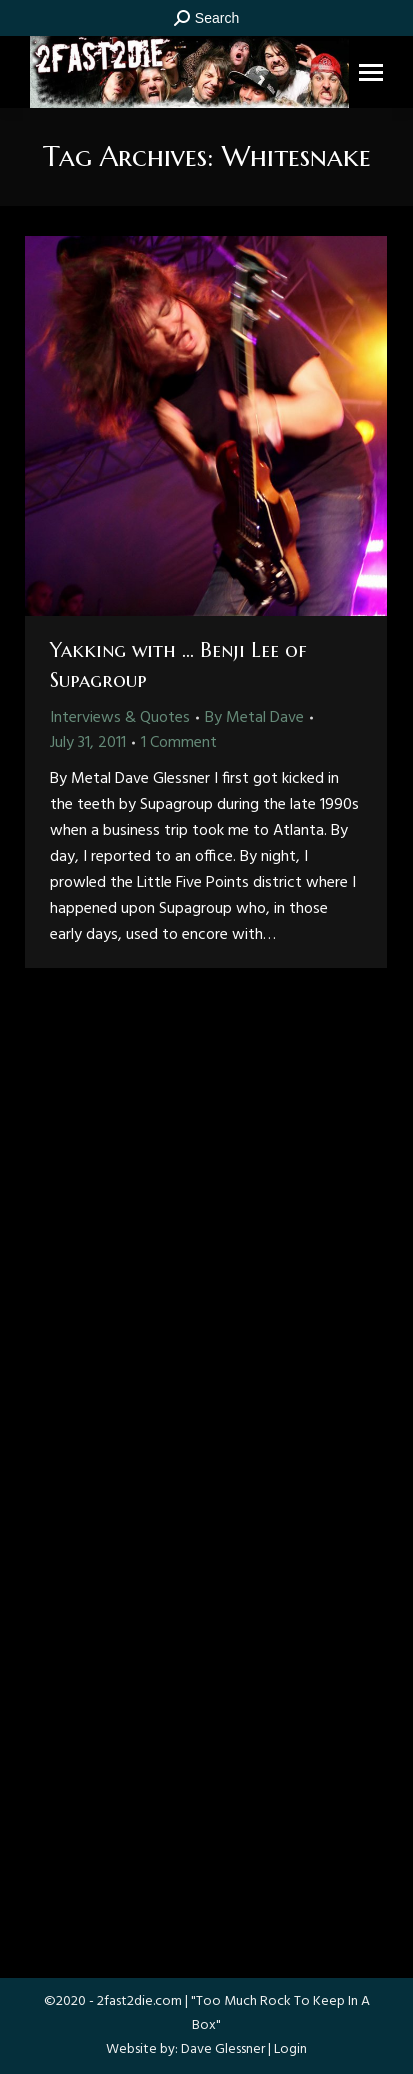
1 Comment (179, 743)
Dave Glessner (223, 2049)
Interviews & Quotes (120, 718)
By (254, 718)
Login (290, 2049)
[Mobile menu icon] (371, 72)
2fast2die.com (139, 2001)
